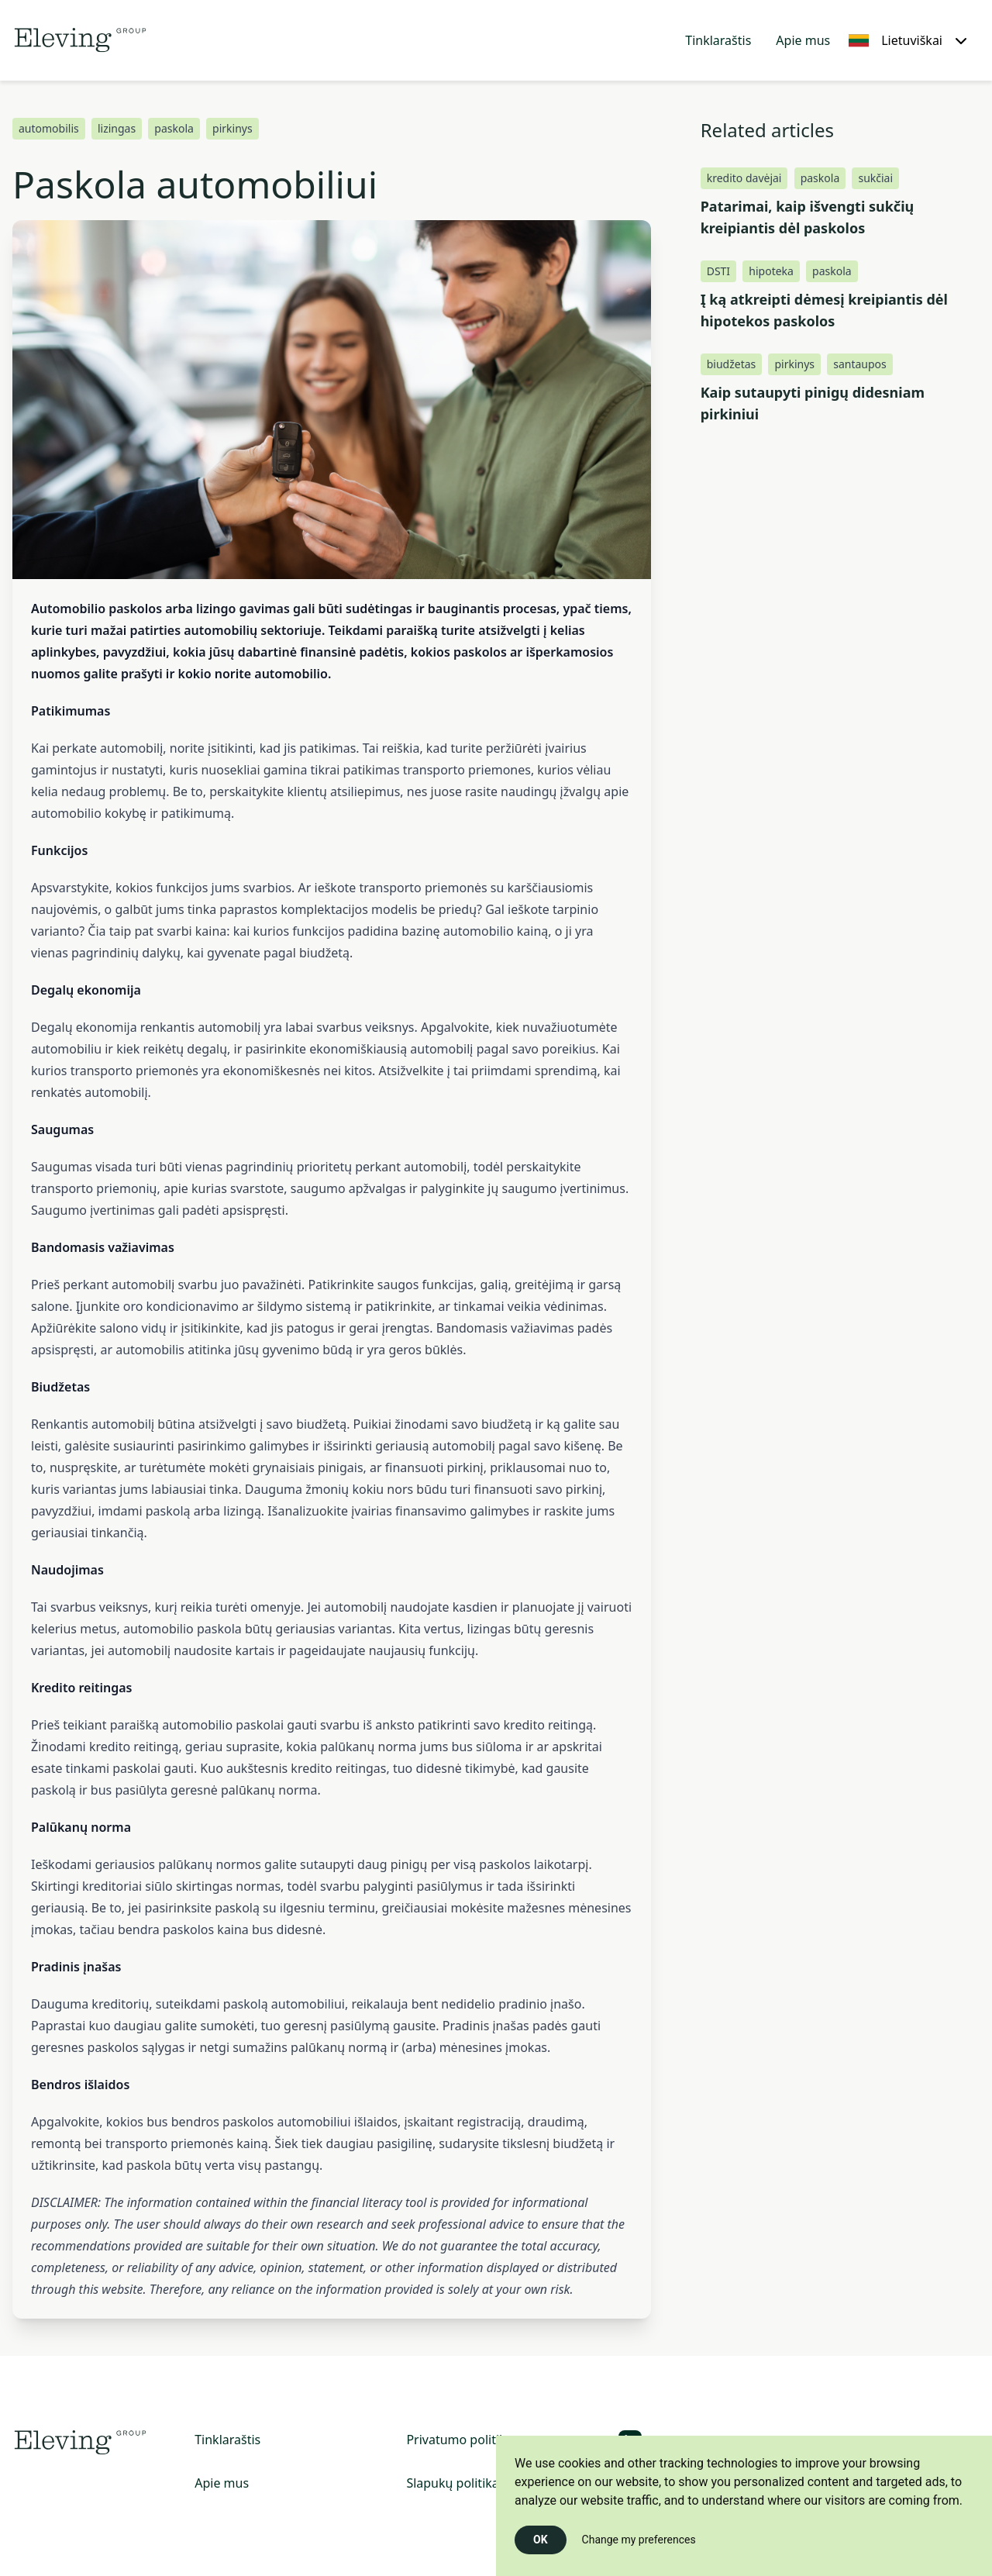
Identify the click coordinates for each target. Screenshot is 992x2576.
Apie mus (803, 40)
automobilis (49, 128)
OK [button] (540, 2539)
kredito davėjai (744, 178)
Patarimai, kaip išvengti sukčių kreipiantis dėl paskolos (807, 217)
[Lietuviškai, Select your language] (907, 40)
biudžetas (731, 364)
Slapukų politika (452, 2483)
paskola (174, 128)
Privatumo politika (459, 2439)
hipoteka (771, 271)
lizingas (117, 128)
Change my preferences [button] (639, 2539)
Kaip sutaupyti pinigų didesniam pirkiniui (813, 403)
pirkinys (232, 128)
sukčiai (875, 178)
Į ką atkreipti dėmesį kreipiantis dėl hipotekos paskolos (824, 310)
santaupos (860, 364)
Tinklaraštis (718, 40)
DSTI (718, 271)
